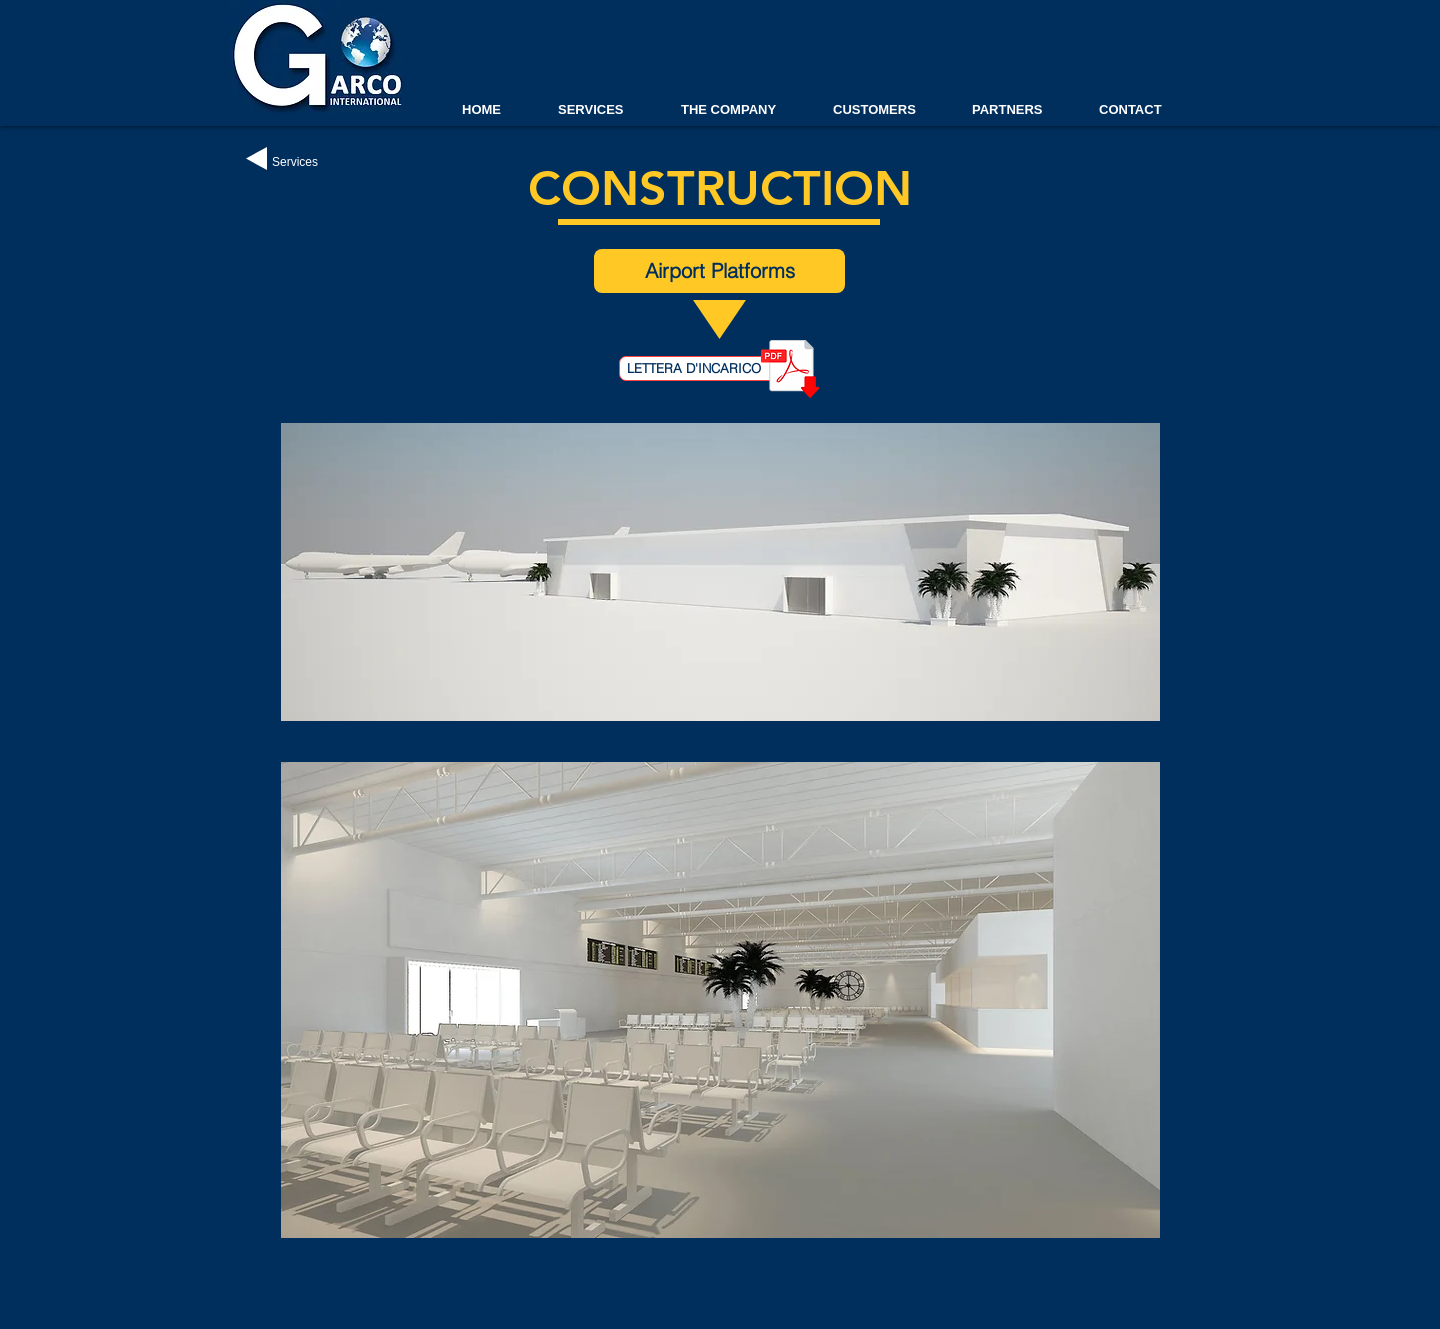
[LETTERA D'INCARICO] (701, 368)
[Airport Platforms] (719, 271)
